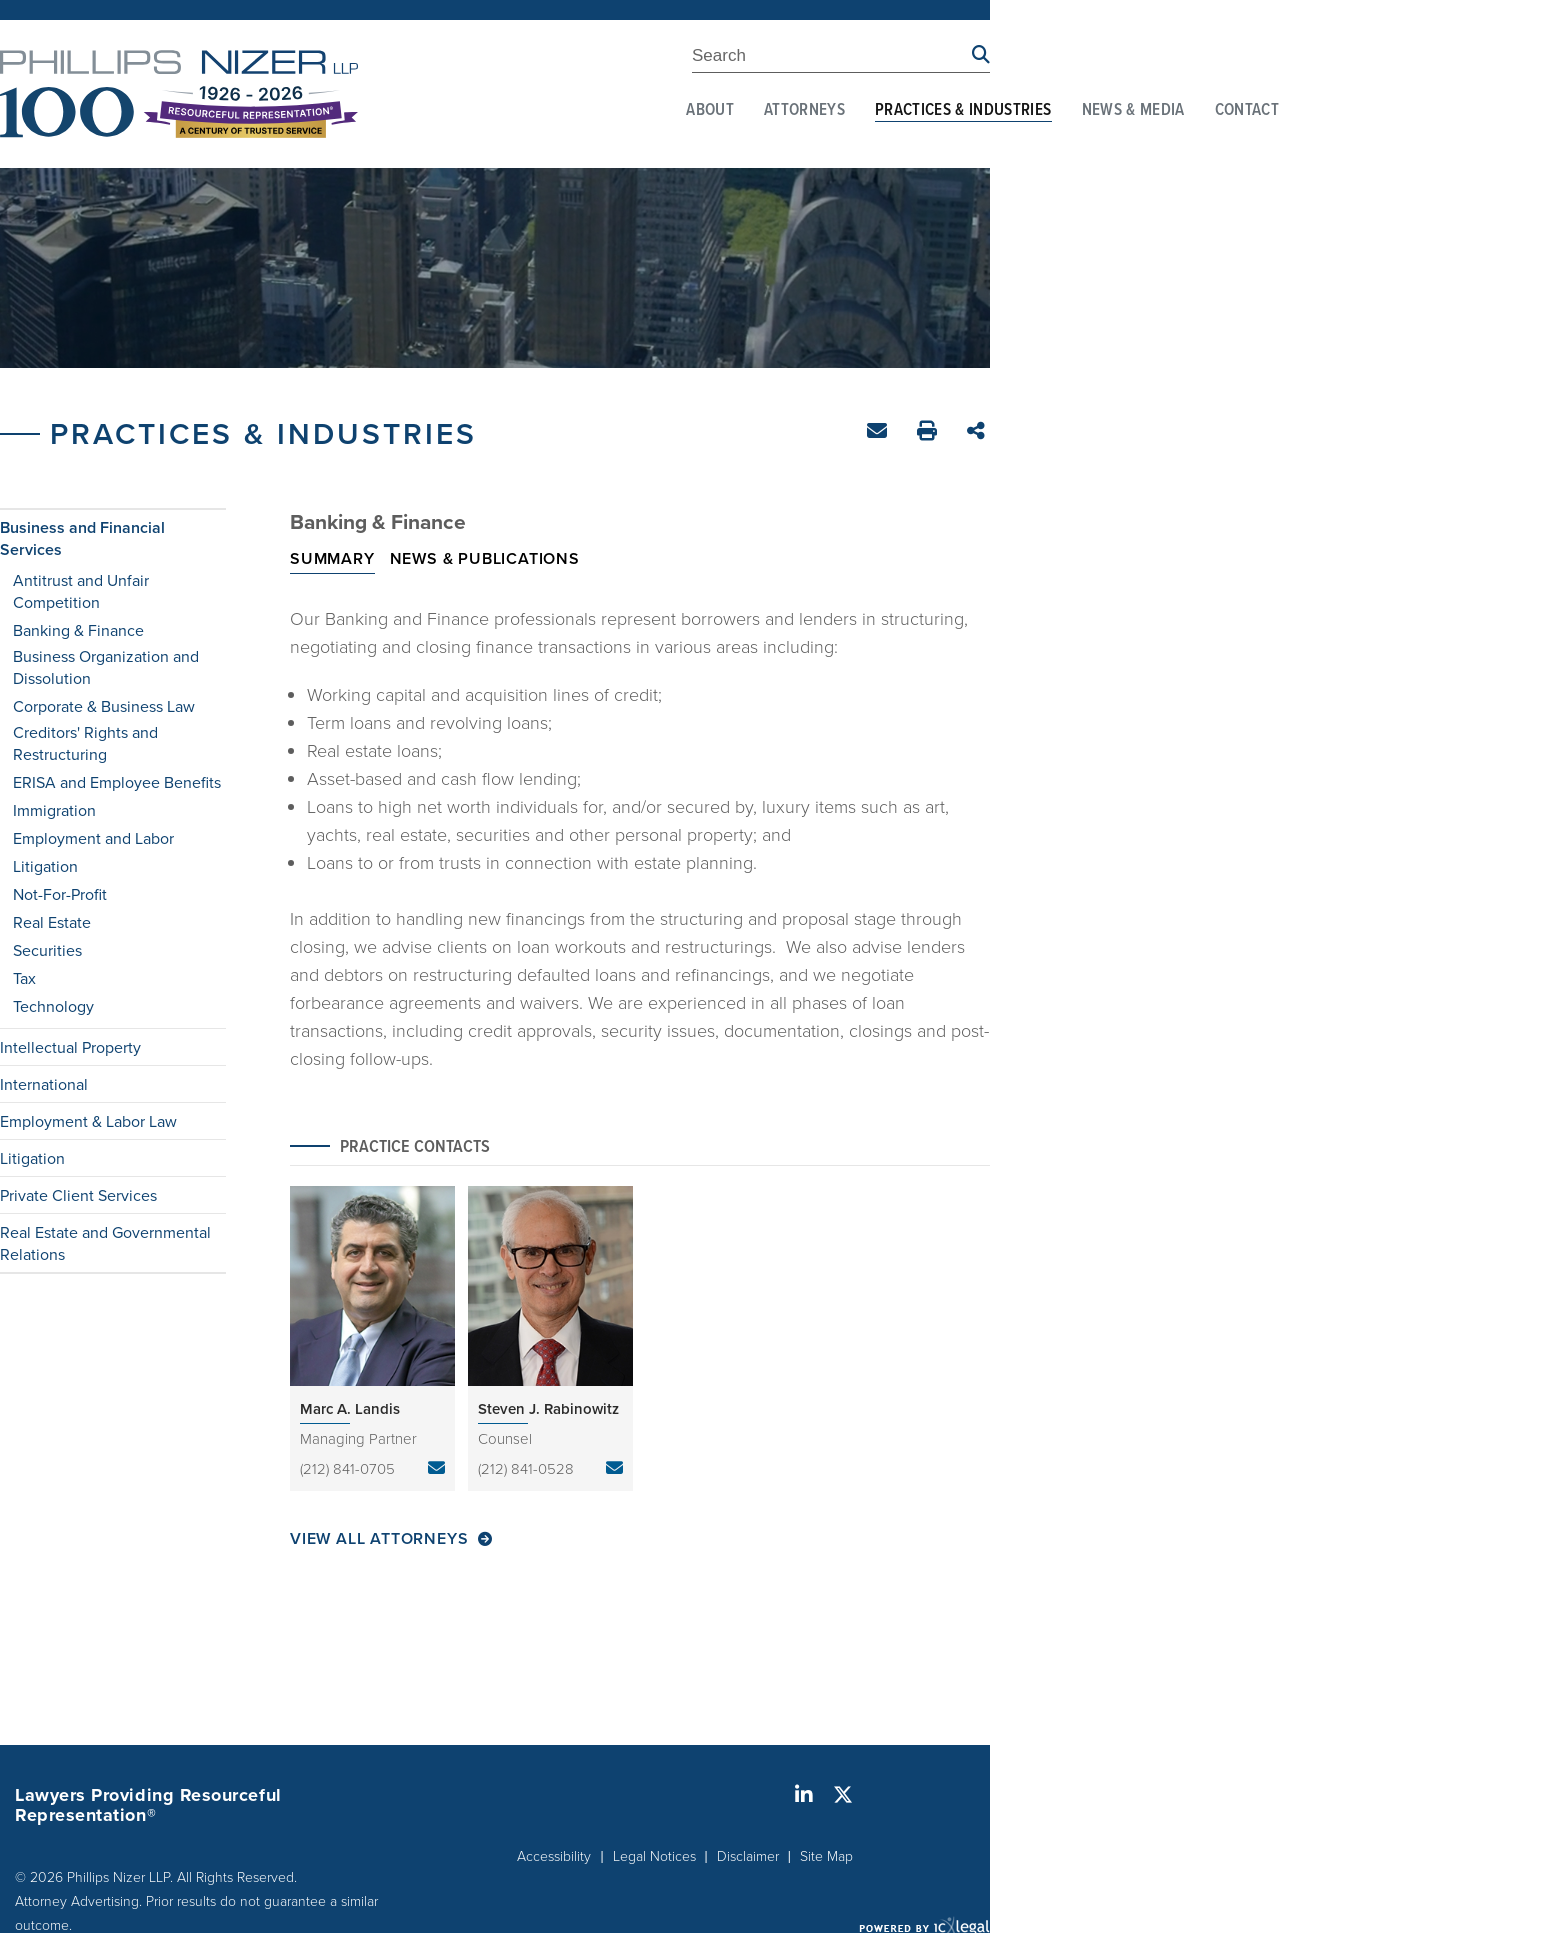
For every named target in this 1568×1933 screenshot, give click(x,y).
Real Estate (52, 922)
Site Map (826, 1855)
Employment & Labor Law (88, 1121)
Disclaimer (748, 1855)
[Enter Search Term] (832, 59)
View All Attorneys (379, 1539)
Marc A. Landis (350, 1408)
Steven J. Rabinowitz (548, 1408)
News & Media (1133, 111)
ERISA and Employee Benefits (117, 782)
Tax (24, 978)
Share (978, 432)
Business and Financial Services (82, 539)
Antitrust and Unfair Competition (81, 591)
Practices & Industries (963, 111)
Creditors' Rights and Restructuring (85, 743)
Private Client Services (78, 1195)
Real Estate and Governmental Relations (105, 1243)
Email (879, 434)
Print (929, 433)
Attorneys (804, 111)
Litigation (45, 866)
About (710, 111)
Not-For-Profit (60, 894)
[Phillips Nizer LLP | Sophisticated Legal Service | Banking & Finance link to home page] (179, 94)
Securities (47, 950)
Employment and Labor (93, 838)
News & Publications (485, 558)
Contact (1247, 111)
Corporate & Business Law (104, 706)
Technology (53, 1006)
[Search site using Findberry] (981, 55)
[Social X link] (843, 1795)
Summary (332, 558)
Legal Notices (654, 1855)
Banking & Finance (78, 630)
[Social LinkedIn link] (804, 1795)
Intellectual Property (70, 1047)
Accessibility (554, 1855)
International (44, 1084)
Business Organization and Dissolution (106, 667)
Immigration (54, 810)
